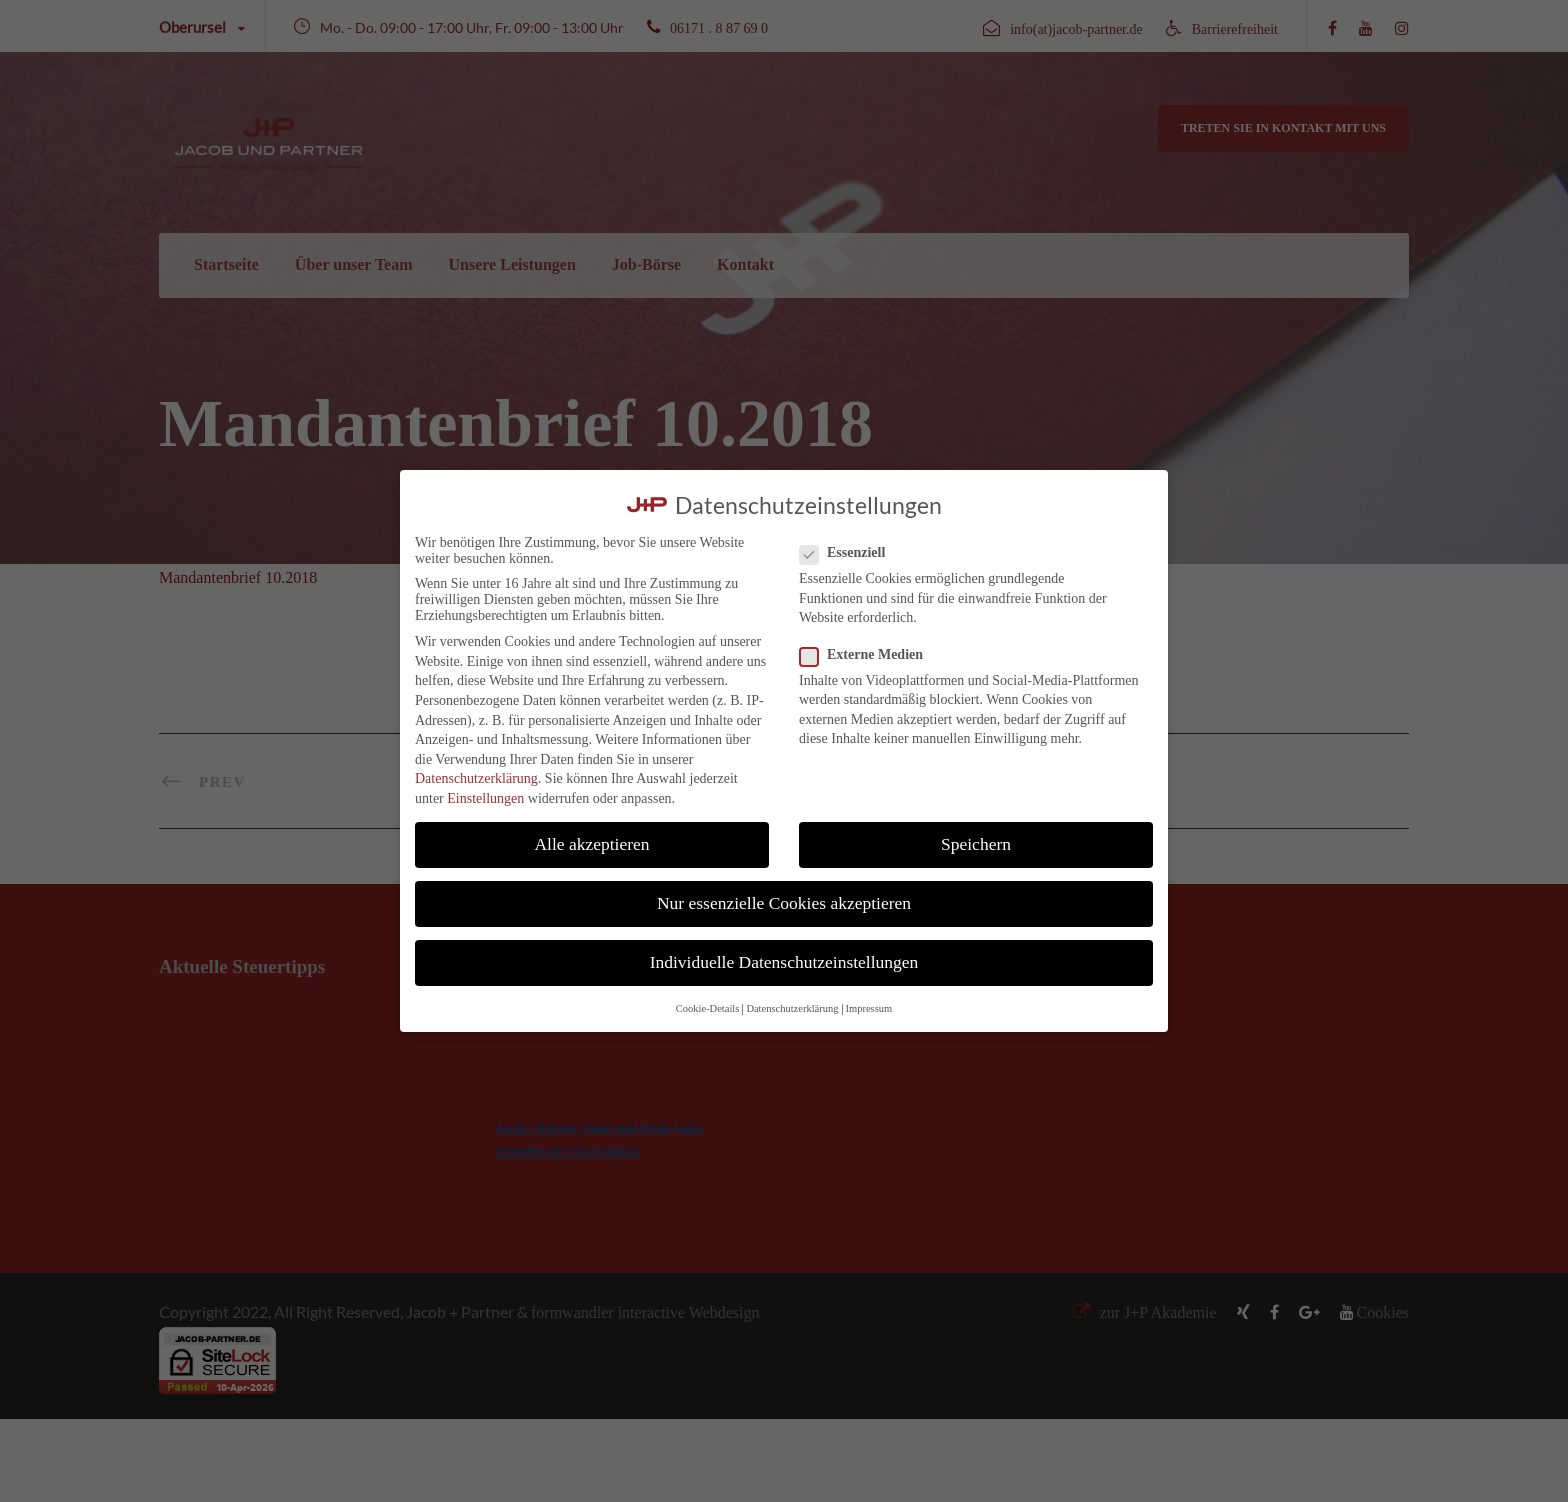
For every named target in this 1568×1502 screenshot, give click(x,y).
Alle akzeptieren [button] (591, 844)
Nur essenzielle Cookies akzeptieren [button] (784, 903)
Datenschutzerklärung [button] (792, 1008)
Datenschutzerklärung (476, 778)
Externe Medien (869, 655)
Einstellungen (485, 798)
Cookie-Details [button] (708, 1008)
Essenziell (850, 553)
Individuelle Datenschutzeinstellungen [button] (784, 962)
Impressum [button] (869, 1008)
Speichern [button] (976, 844)
